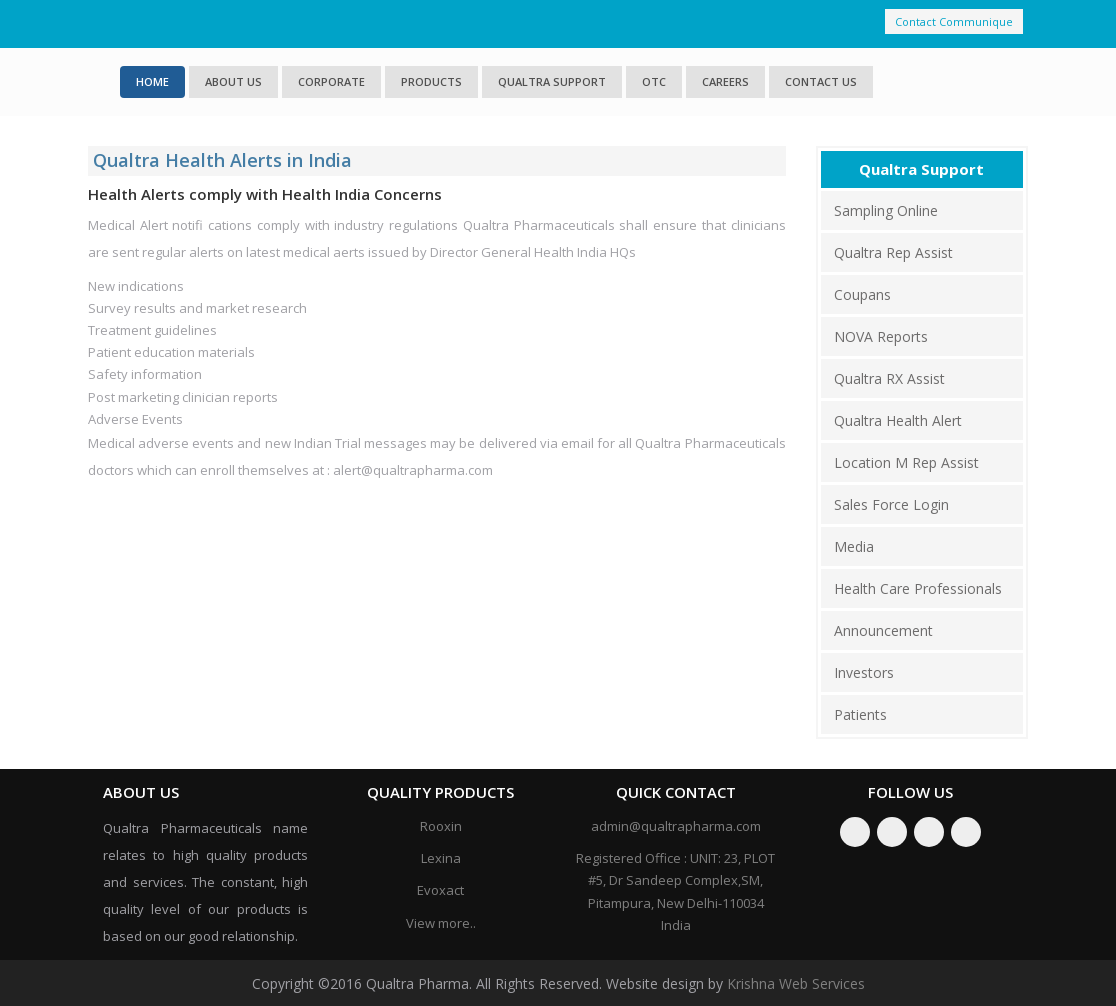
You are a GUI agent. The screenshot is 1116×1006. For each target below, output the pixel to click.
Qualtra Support (552, 81)
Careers (725, 81)
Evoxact (440, 890)
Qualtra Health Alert (898, 420)
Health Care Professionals (918, 588)
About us (233, 81)
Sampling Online (886, 210)
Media (854, 546)
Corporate (331, 81)
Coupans (862, 294)
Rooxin (441, 826)
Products (431, 81)
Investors (864, 672)
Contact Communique (954, 21)
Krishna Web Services (796, 983)
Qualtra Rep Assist (893, 252)
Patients (860, 714)
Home (152, 81)
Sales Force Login (891, 504)
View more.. (441, 923)
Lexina (441, 858)
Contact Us (821, 81)
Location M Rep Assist (906, 462)
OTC (654, 81)
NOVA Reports (881, 336)
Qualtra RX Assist (889, 378)
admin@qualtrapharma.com (676, 826)
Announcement (883, 630)
